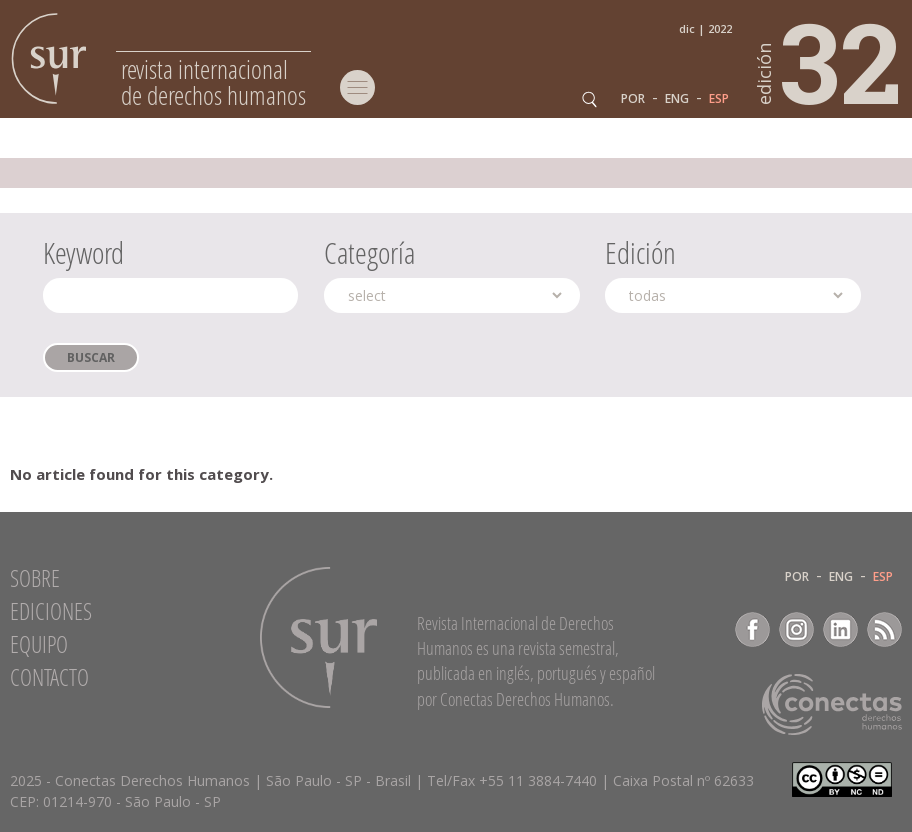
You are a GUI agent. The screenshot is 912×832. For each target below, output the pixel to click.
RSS (884, 629)
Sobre (35, 578)
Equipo (39, 644)
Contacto (49, 677)
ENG (677, 99)
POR (633, 99)
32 (830, 61)
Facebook (752, 629)
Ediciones (51, 611)
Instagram (796, 629)
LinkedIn (840, 629)
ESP (719, 99)
